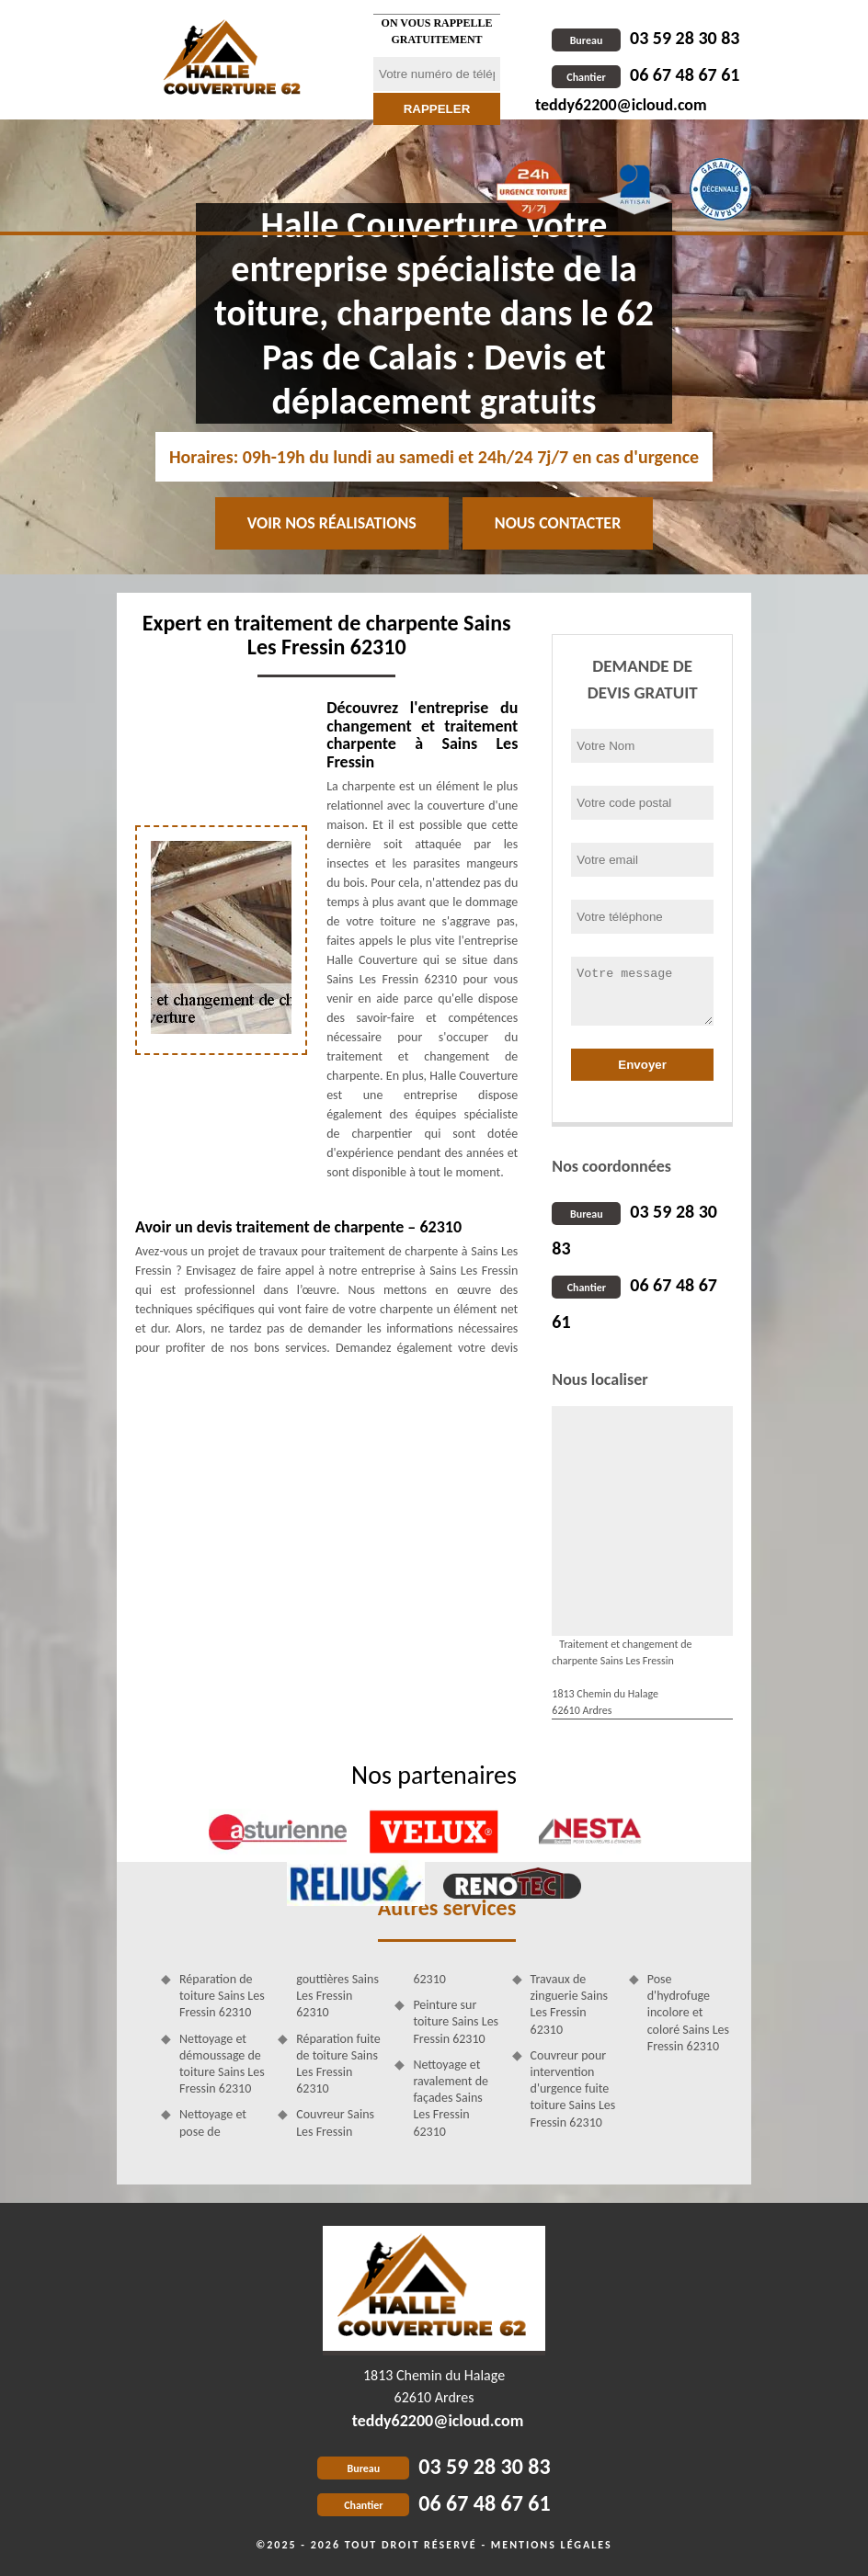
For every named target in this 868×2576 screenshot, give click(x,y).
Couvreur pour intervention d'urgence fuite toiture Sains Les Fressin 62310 (573, 2089)
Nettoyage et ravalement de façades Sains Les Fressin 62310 (450, 2098)
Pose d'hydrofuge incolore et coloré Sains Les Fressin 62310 (688, 2012)
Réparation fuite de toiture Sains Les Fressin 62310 (338, 2064)
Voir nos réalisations (332, 523)
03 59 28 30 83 (645, 38)
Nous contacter (558, 523)
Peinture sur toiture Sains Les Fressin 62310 (455, 2021)
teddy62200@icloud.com (621, 105)
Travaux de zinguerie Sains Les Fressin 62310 (569, 2004)
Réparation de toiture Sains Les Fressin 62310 (222, 1995)
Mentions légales (551, 2544)
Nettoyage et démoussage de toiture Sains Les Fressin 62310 (222, 2064)
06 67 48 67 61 (645, 74)
